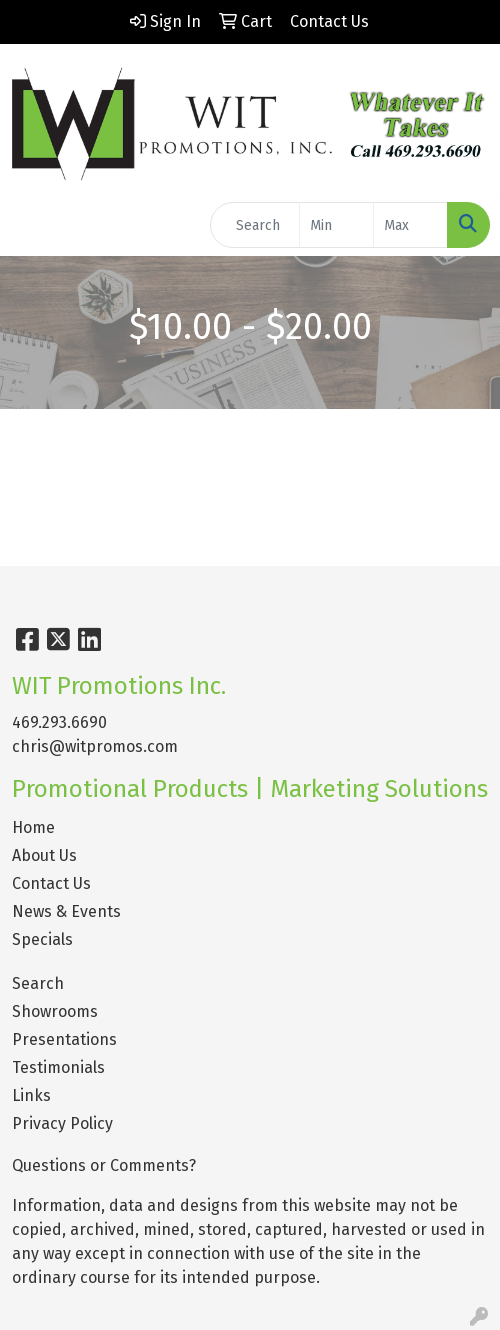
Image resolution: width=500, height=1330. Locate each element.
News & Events (66, 911)
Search (38, 983)
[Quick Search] (255, 225)
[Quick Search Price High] (410, 225)
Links (31, 1095)
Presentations (64, 1039)
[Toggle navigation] (31, 225)
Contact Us (51, 883)
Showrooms (55, 1011)
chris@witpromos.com (95, 746)
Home (33, 827)
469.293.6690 (59, 722)
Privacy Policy (62, 1123)
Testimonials (58, 1067)
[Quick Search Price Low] (336, 225)
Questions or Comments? (104, 1165)
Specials (42, 939)
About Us (44, 855)
